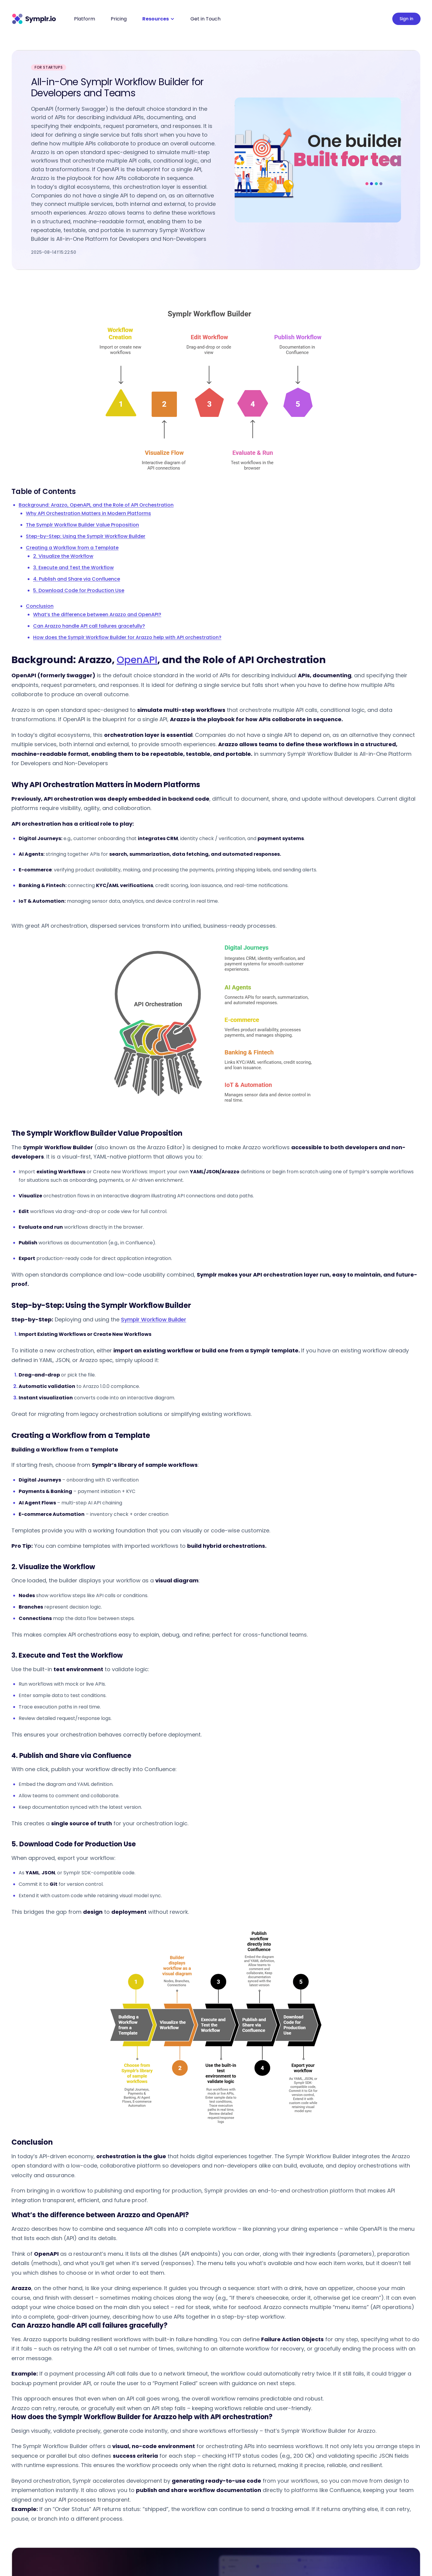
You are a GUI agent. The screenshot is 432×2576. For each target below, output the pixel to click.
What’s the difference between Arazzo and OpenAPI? (97, 614)
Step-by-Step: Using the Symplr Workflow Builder (85, 536)
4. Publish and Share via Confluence (76, 579)
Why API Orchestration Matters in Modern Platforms (88, 513)
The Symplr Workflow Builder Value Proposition (82, 524)
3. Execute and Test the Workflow (73, 567)
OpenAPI (137, 659)
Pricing (119, 18)
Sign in (406, 19)
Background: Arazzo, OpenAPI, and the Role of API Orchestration (96, 504)
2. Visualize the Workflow (63, 556)
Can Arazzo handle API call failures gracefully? (89, 625)
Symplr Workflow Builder (153, 1319)
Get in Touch (205, 18)
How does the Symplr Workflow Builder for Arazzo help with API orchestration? (127, 637)
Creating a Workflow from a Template (72, 547)
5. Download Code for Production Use (78, 590)
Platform (84, 18)
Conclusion (40, 606)
